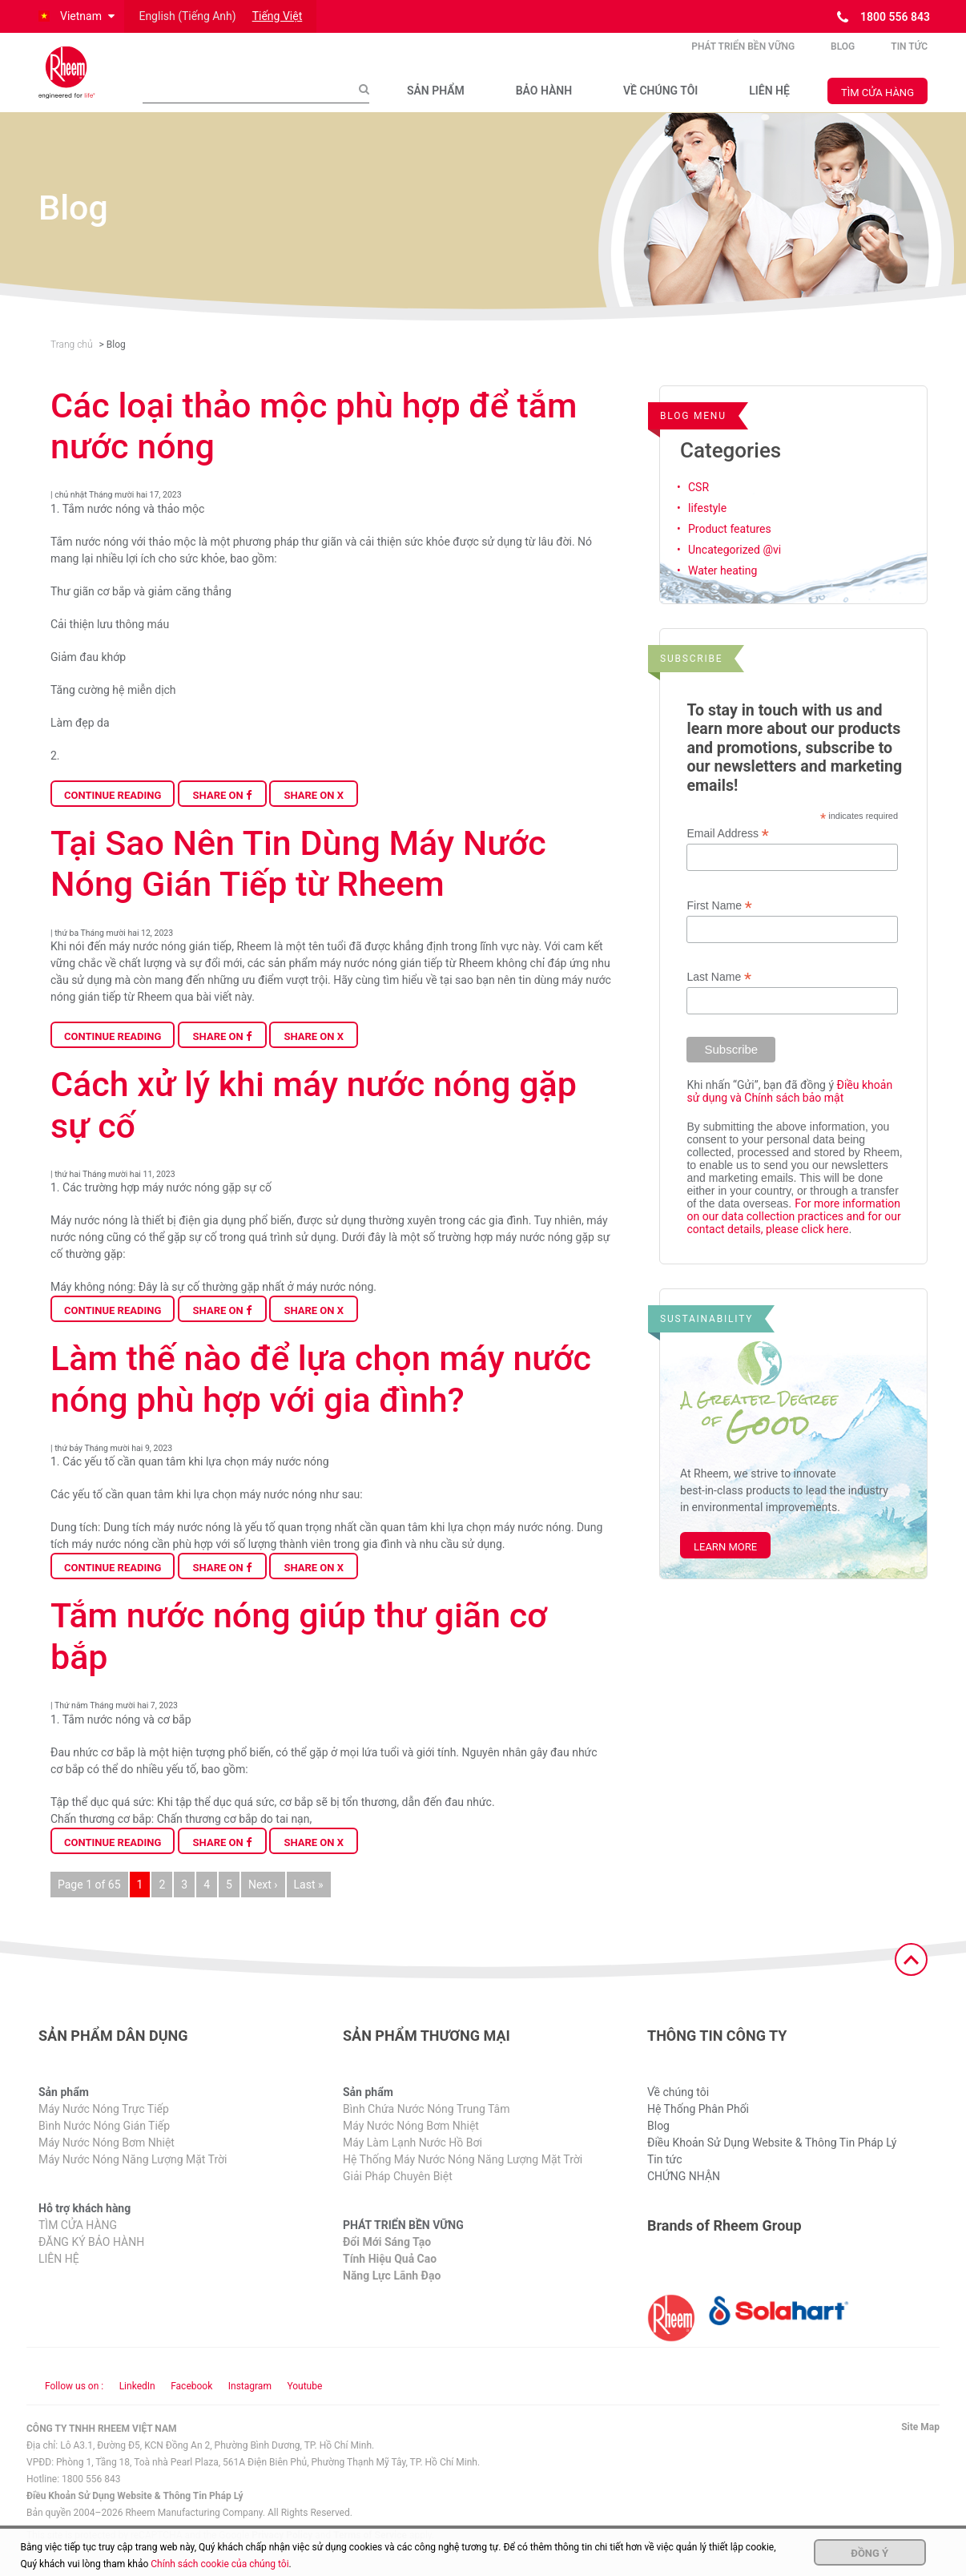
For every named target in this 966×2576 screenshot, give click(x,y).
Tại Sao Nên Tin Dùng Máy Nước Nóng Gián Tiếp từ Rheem (298, 880)
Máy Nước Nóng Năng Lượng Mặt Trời (132, 2177)
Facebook (191, 2403)
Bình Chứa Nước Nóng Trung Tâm (426, 2126)
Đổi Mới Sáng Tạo (387, 2259)
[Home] (78, 81)
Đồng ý (869, 2553)
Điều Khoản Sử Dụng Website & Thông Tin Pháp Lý (771, 2160)
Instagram (250, 2403)
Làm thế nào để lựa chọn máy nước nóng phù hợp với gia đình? (320, 1396)
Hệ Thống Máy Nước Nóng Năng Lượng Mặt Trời (462, 2177)
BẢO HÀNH (544, 99)
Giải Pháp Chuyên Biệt (398, 2193)
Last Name (718, 994)
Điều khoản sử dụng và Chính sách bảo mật (789, 1108)
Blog (843, 55)
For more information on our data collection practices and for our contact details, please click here (793, 1233)
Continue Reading (112, 812)
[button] (75, 16)
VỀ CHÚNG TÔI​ (660, 99)
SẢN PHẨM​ (436, 99)
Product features (729, 545)
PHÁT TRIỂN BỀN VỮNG (743, 55)
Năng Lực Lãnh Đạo (392, 2293)
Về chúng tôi (678, 2109)
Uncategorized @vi (734, 566)
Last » (309, 1901)
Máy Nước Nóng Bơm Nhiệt (106, 2160)
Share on (222, 812)
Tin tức (909, 55)
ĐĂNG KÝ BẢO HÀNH (91, 2259)
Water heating (722, 587)
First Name (718, 922)
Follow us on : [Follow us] (74, 2403)
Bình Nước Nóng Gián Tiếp (104, 2143)
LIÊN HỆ (769, 99)
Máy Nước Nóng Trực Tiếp (103, 2126)
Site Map (920, 2443)
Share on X (314, 812)
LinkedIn (137, 2403)
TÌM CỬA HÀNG (877, 101)
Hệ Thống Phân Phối (698, 2126)
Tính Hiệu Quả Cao (390, 2276)
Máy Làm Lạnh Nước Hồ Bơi (412, 2160)
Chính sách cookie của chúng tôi (219, 2564)
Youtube (304, 2403)
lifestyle (707, 524)
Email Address (727, 851)
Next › (263, 1901)
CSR (698, 504)
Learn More (725, 1564)
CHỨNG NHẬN (683, 2193)
